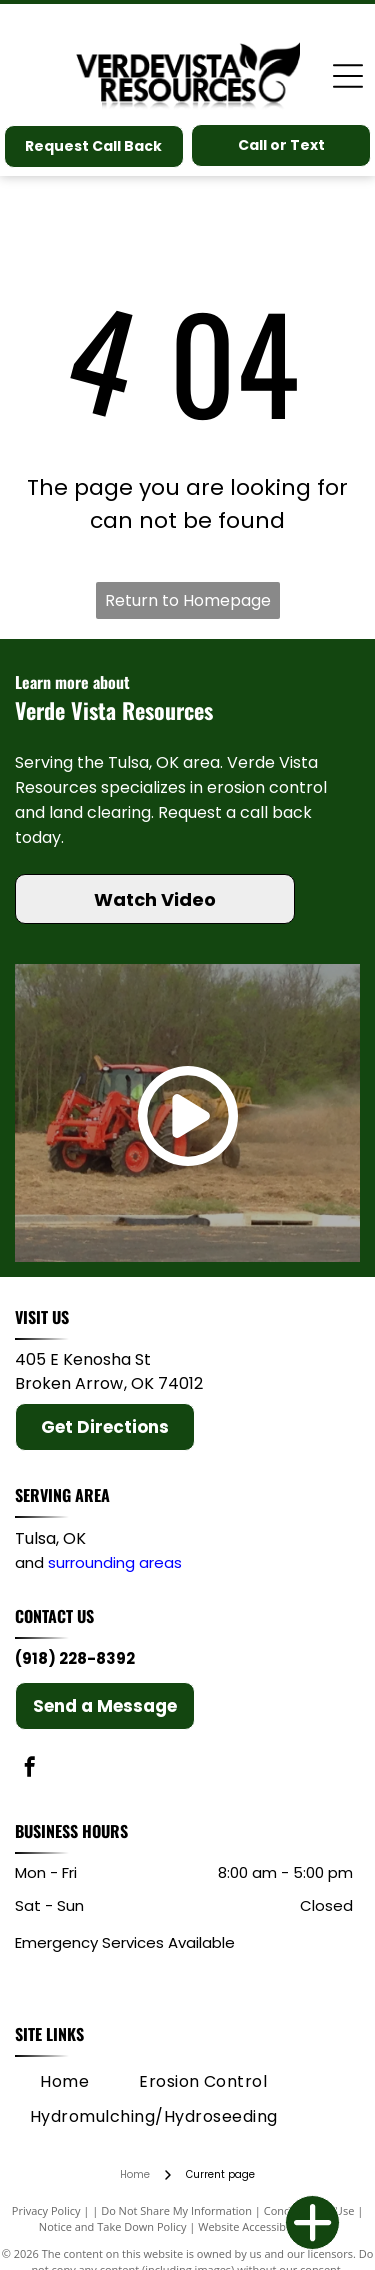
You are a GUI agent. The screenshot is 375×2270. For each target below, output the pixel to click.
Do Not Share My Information (176, 2210)
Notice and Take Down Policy (113, 2226)
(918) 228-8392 (75, 1658)
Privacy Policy (46, 2210)
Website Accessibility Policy (267, 2226)
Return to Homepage (188, 600)
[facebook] (30, 1769)
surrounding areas (115, 1562)
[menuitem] (64, 2082)
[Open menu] (348, 76)
